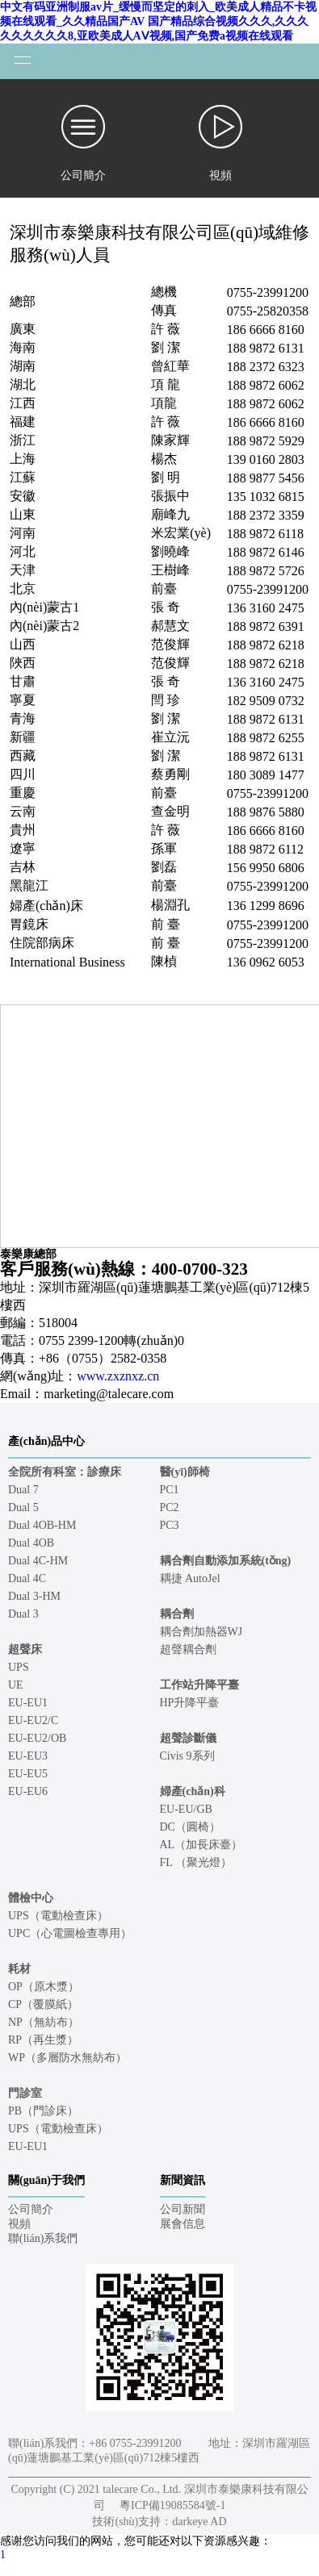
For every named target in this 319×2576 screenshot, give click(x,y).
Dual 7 (23, 1490)
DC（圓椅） (190, 1827)
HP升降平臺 (190, 1703)
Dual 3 (23, 1614)
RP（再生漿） (43, 2040)
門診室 (25, 2093)
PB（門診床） (43, 2111)
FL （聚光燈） (196, 1862)
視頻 (19, 2224)
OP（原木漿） (43, 1987)
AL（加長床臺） (201, 1845)
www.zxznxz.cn (118, 1376)
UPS (18, 1667)
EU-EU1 (28, 1703)
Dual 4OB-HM (42, 1525)
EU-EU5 (28, 1774)
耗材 (19, 1969)
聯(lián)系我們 (43, 2238)
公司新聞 (182, 2209)
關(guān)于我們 (46, 2180)
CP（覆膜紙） (43, 2004)
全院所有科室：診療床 (64, 1472)
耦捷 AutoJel (190, 1578)
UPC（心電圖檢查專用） (70, 1933)
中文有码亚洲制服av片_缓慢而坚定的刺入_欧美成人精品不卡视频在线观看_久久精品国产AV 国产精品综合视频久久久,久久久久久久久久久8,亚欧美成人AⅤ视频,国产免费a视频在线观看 (158, 21)
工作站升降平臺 (199, 1685)
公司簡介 (30, 2209)
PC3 (169, 1525)
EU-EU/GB (186, 1809)
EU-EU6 (28, 1791)
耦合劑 (177, 1614)
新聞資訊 (182, 2180)
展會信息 (182, 2224)
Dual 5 (23, 1507)
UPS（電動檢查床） (58, 1916)
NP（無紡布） (43, 2022)
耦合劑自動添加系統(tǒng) (226, 1561)
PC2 (169, 1507)
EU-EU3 (28, 1756)
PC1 (169, 1490)
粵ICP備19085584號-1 (172, 2505)
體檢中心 (30, 1898)
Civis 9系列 (187, 1756)
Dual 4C (27, 1578)
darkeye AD (199, 2521)
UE (15, 1685)
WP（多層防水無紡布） (67, 2058)
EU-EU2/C (33, 1720)
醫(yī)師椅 (185, 1472)
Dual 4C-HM (38, 1561)
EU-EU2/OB (37, 1738)
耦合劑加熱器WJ (201, 1632)
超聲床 (25, 1649)
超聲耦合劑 (188, 1649)
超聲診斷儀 (188, 1738)
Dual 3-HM (34, 1596)
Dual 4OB (31, 1543)
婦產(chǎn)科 (192, 1791)
